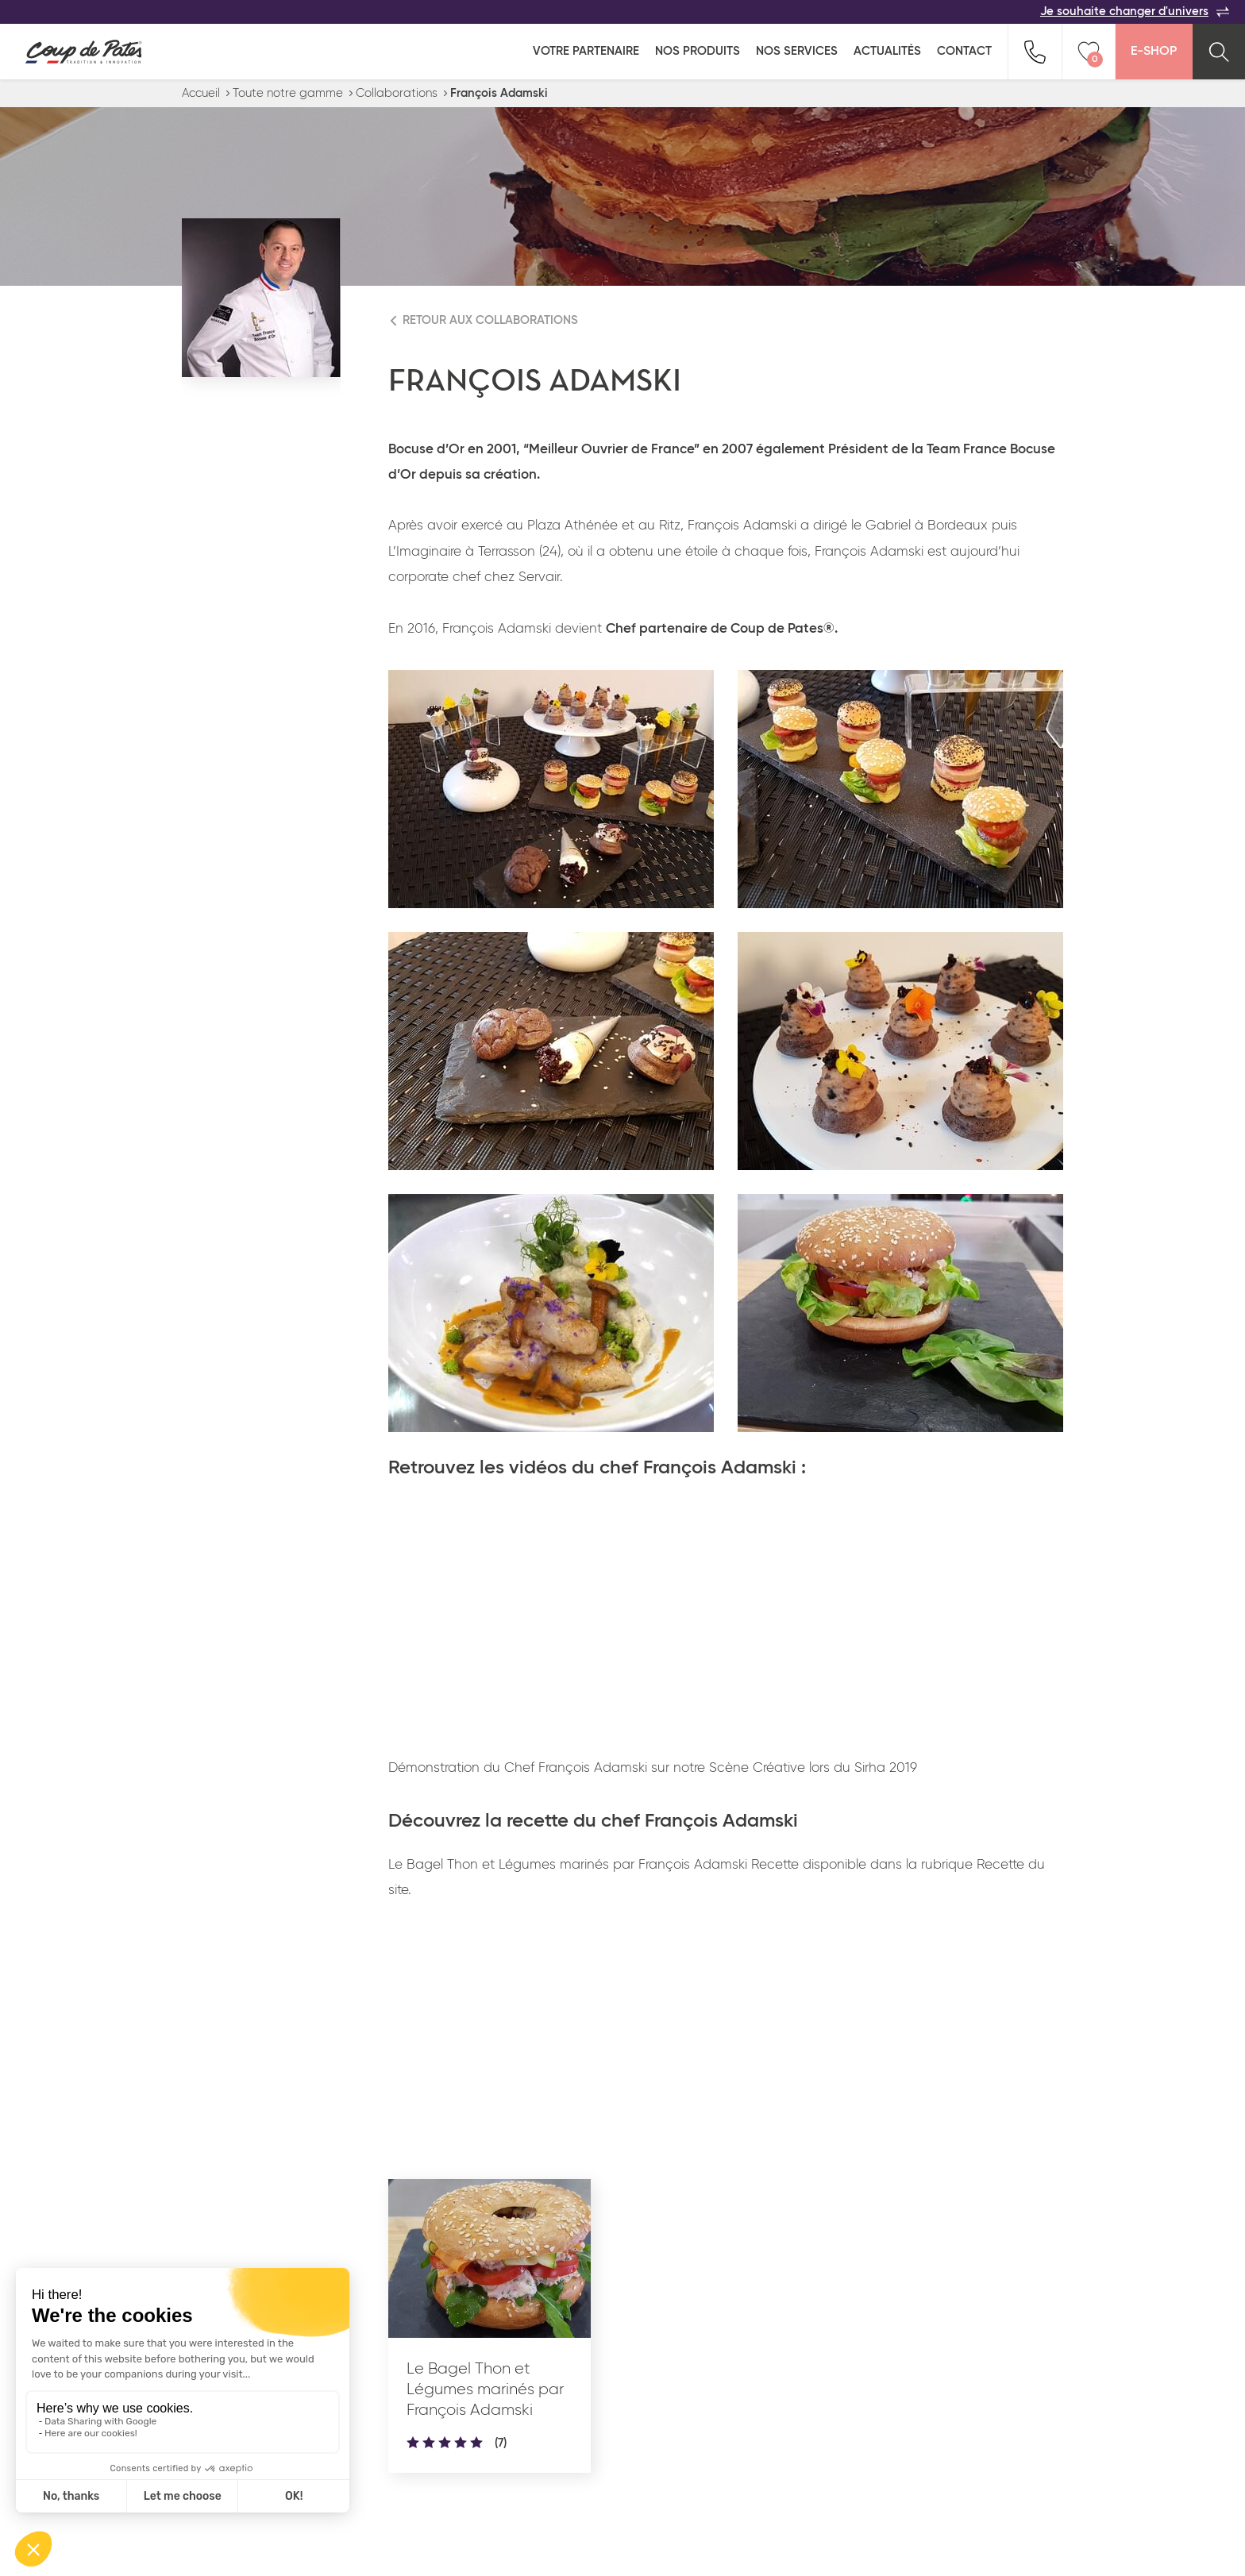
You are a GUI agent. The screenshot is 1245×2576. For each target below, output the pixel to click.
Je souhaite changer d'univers (1134, 12)
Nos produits (697, 51)
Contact (964, 51)
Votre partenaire (586, 51)
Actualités (887, 51)
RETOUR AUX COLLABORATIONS (490, 320)
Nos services (797, 51)
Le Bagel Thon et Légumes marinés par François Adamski (485, 2389)
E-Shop (1154, 51)
